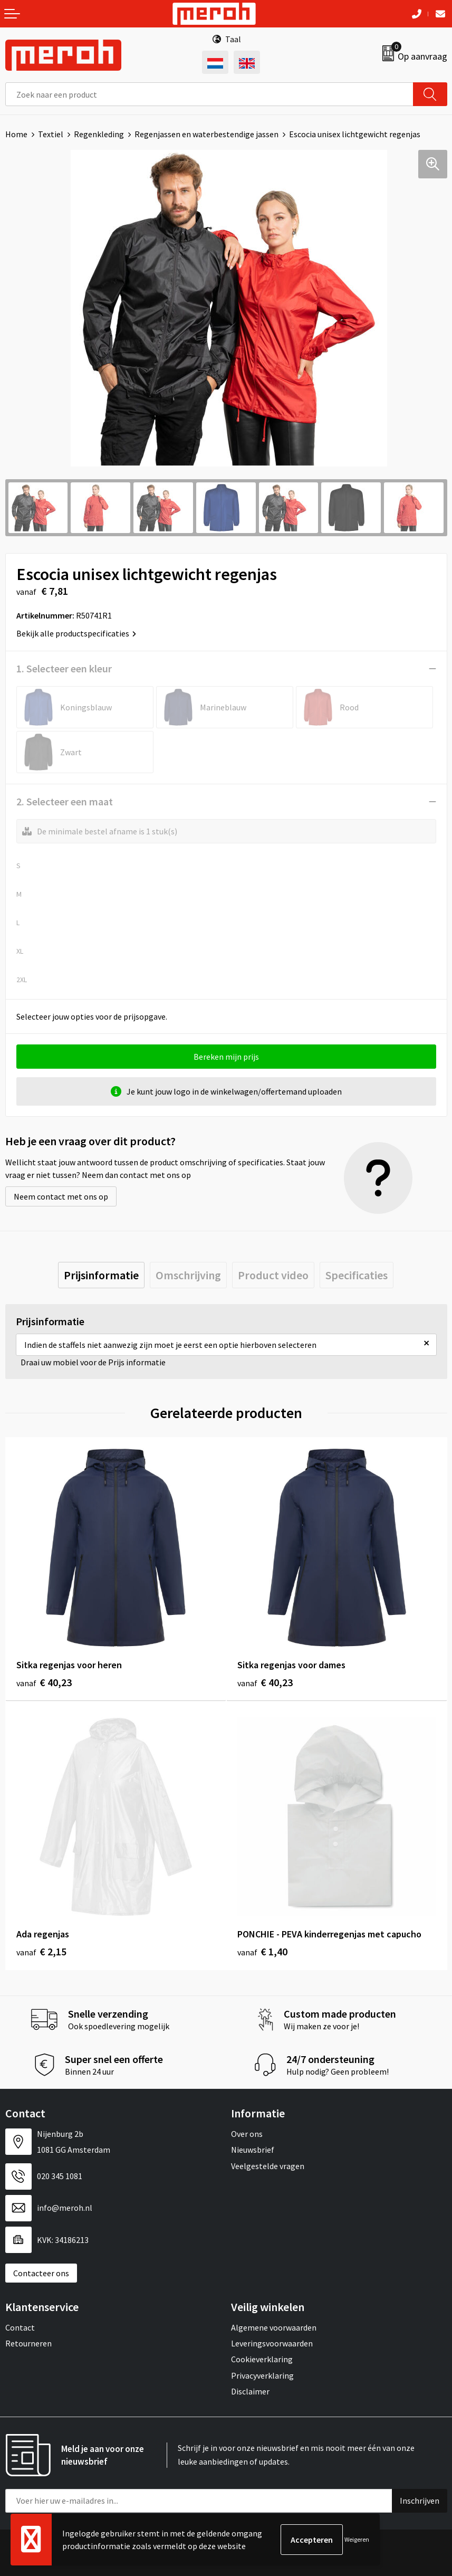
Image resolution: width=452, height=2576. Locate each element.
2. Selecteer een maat (64, 801)
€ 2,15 (41, 1951)
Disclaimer (250, 2391)
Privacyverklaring (262, 2375)
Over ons (247, 2133)
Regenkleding (99, 134)
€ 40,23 (44, 1682)
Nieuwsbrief (252, 2149)
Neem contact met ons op (61, 1196)
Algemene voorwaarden (273, 2327)
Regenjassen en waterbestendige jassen (206, 134)
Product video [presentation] (273, 1275)
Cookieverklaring (262, 2359)
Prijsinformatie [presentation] (101, 1275)
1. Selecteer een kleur (64, 668)
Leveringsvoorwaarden (272, 2343)
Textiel (50, 134)
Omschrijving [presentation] (188, 1275)
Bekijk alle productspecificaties (76, 633)
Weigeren (356, 2539)
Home (16, 134)
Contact (20, 2327)
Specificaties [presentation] (356, 1275)
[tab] (101, 1275)
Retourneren (28, 2343)
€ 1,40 (262, 1951)
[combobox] (209, 94)
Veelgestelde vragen (267, 2166)
